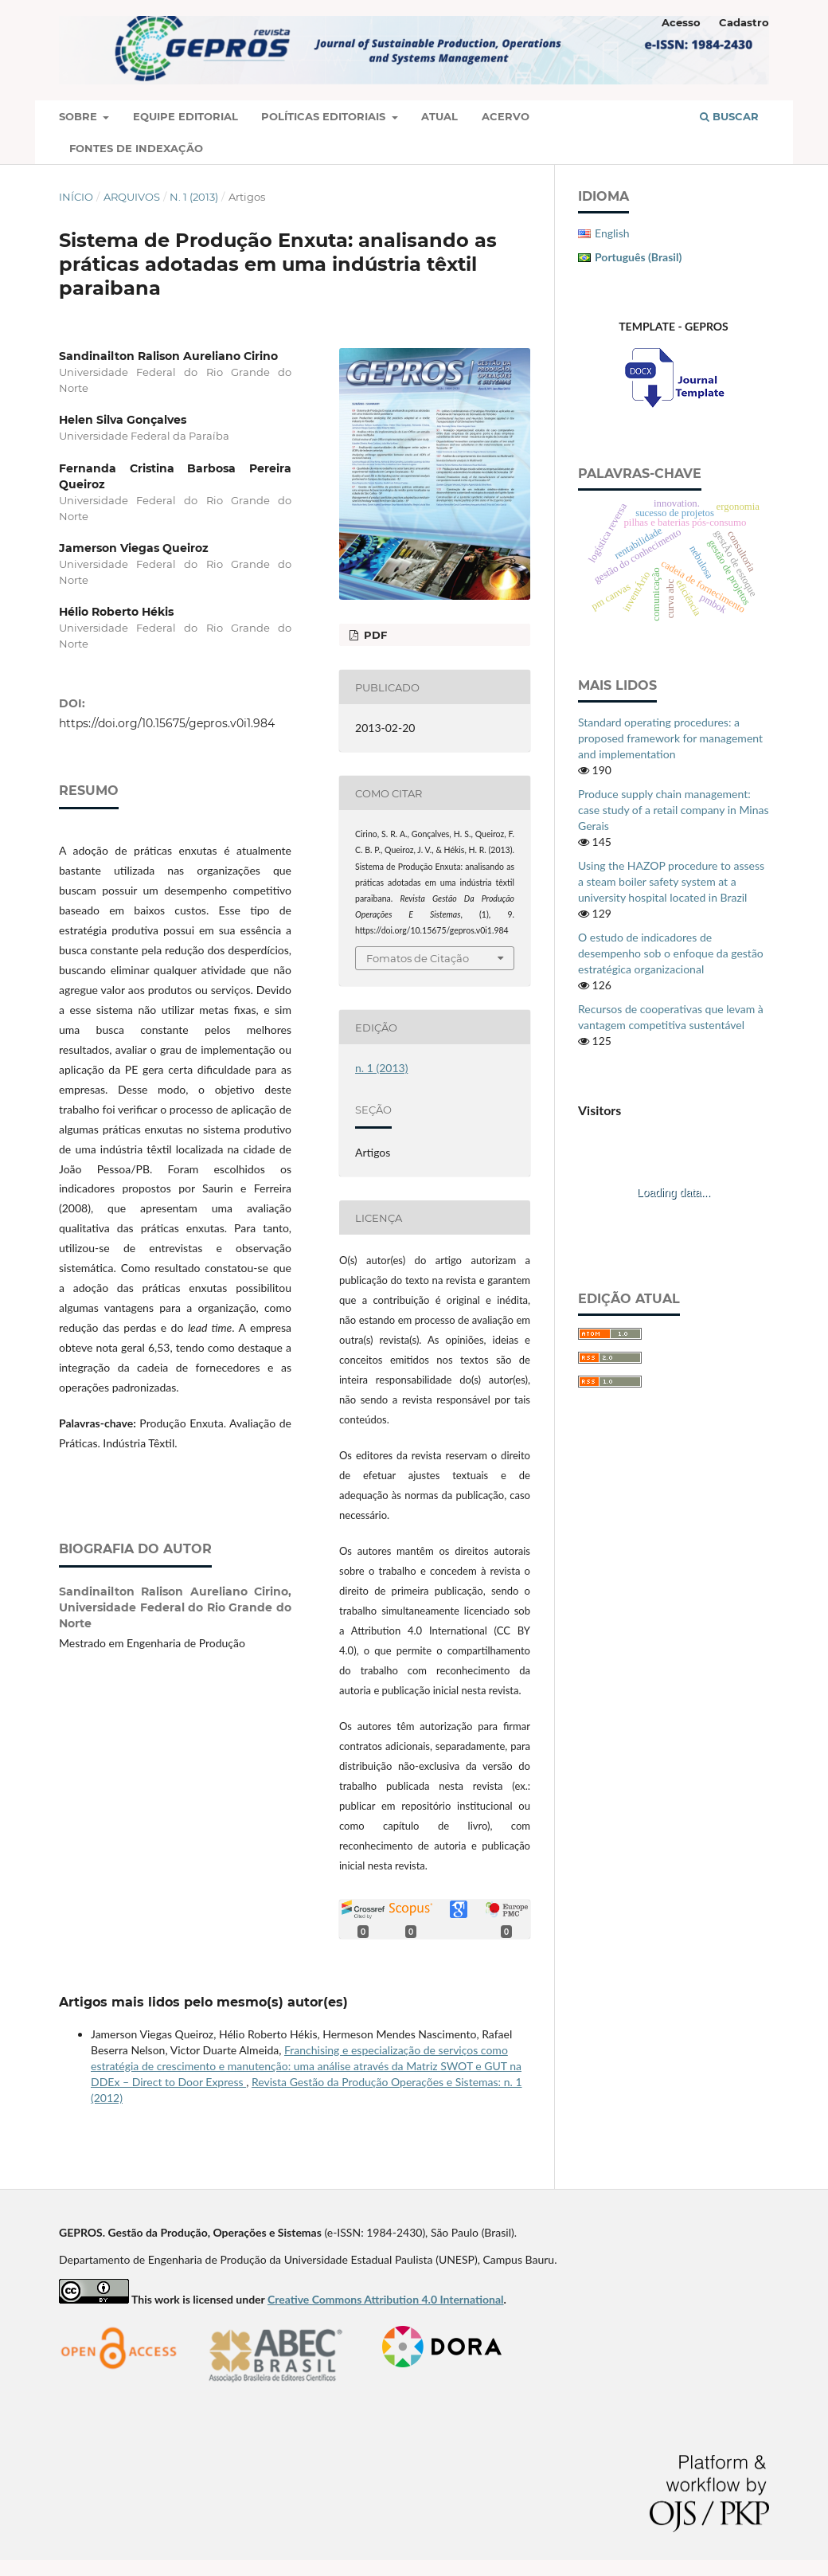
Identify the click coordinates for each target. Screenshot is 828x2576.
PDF (374, 634)
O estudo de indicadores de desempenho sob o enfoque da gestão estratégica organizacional (671, 953)
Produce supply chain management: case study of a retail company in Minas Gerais (673, 809)
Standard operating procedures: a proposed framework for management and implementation (670, 738)
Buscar (729, 116)
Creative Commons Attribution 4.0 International (386, 2299)
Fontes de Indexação (136, 148)
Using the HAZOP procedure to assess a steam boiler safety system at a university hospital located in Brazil (671, 881)
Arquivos (132, 196)
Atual (439, 116)
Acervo (505, 116)
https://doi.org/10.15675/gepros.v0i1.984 (167, 723)
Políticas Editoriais (325, 116)
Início (76, 196)
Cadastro (744, 22)
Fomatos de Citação (417, 958)
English (612, 233)
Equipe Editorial (185, 116)
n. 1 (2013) (194, 196)
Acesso (681, 22)
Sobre (79, 116)
